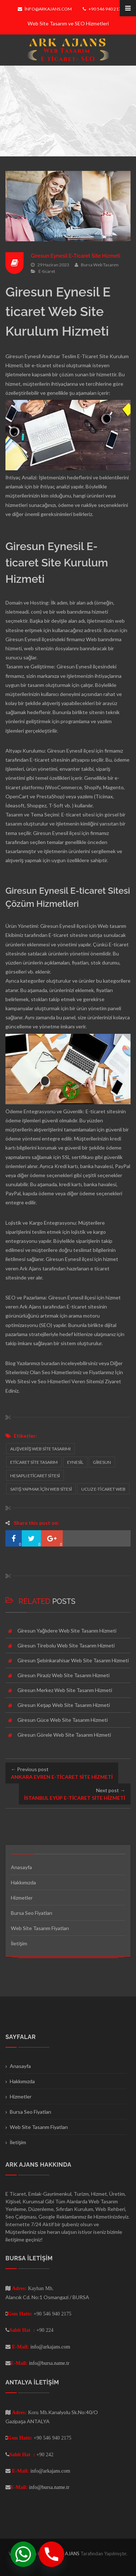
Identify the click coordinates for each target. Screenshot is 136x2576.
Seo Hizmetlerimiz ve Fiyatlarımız (78, 1372)
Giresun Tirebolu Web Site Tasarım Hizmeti (66, 1645)
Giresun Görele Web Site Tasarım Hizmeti (64, 1735)
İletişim (19, 1943)
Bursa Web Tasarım (100, 264)
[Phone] (51, 2554)
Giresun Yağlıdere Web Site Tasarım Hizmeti (66, 1630)
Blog (10, 1363)
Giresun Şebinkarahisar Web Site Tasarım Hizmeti (73, 1660)
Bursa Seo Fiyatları (31, 1913)
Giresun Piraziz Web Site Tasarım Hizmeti (63, 1675)
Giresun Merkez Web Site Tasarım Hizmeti (64, 1690)
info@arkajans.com (45, 9)
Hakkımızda (23, 1882)
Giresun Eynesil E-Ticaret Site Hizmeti (75, 256)
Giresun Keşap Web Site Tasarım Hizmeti (63, 1705)
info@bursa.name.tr (49, 2363)
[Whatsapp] (23, 2554)
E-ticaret (46, 271)
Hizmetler (22, 1898)
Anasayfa (21, 1867)
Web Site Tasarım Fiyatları (40, 1928)
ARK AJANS (68, 2553)
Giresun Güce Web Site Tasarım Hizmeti (62, 1720)
